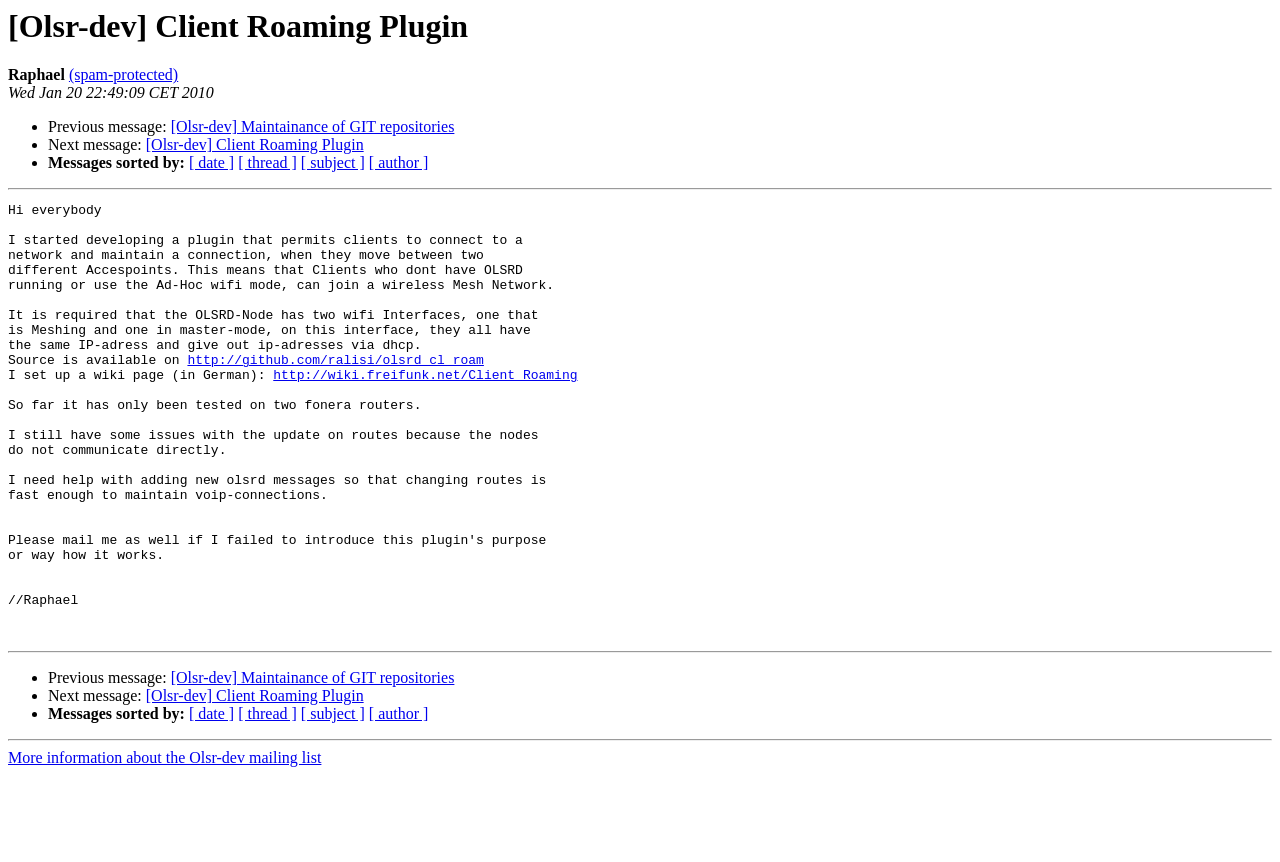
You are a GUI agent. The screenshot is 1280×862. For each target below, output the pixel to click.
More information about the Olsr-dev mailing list (164, 844)
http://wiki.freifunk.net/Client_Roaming (425, 410)
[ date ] (211, 162)
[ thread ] (267, 162)
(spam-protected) (123, 74)
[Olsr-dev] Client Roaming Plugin (255, 144)
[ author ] (399, 162)
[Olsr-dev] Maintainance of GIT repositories (313, 126)
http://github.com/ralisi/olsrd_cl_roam (335, 392)
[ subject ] (333, 162)
